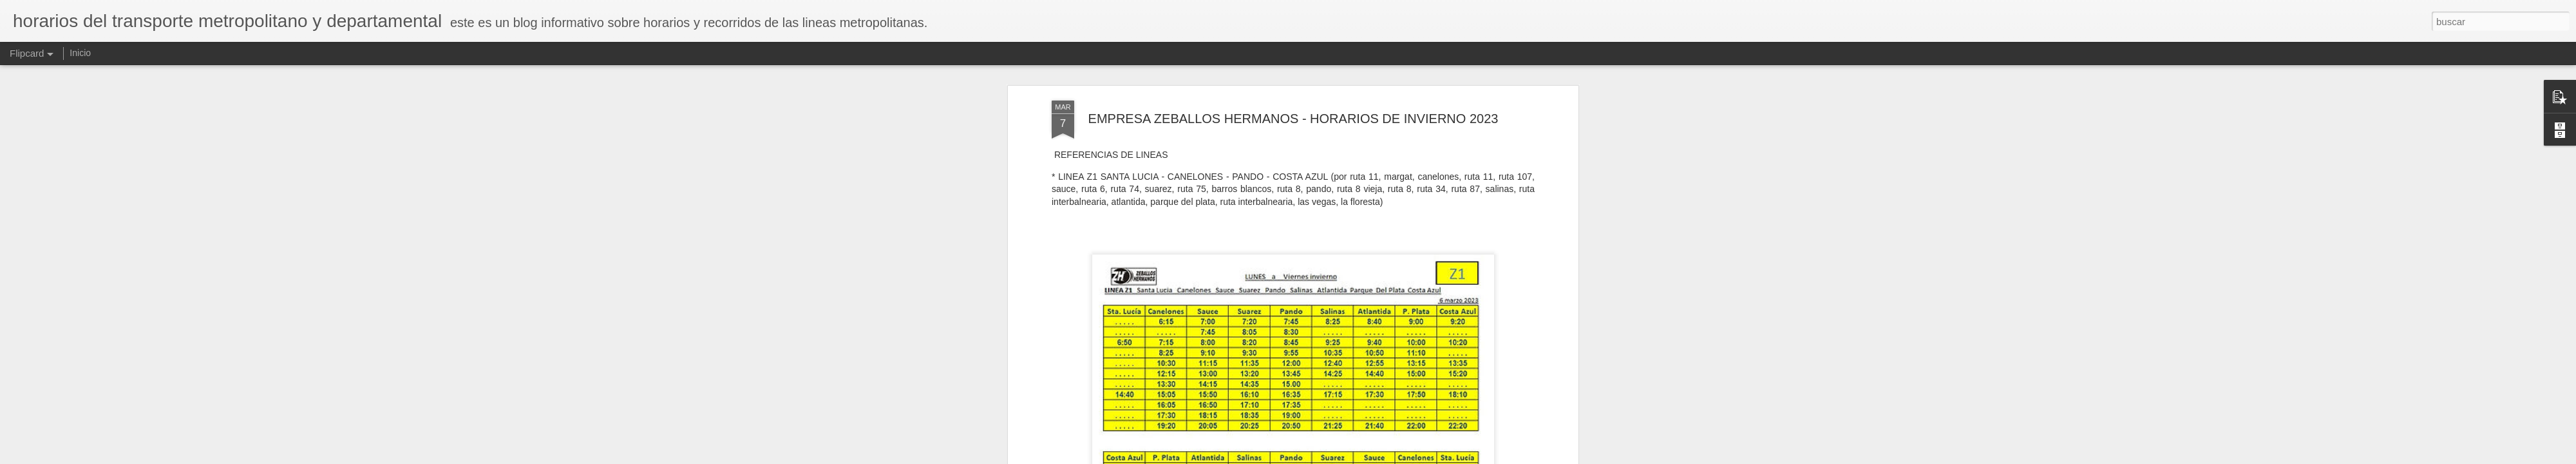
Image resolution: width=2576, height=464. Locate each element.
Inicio (80, 53)
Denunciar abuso (1381, 457)
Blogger (1338, 457)
